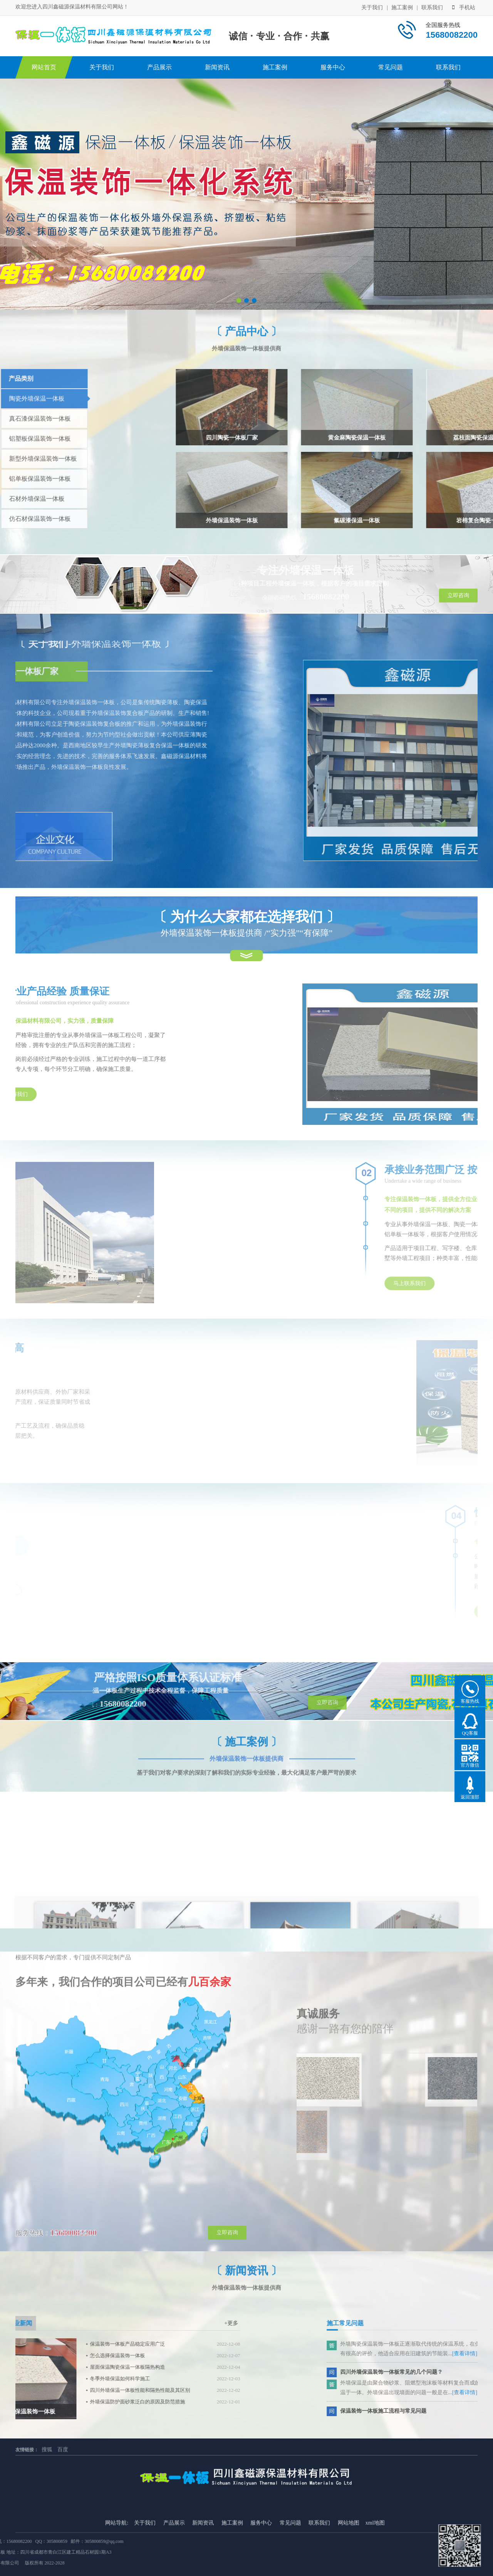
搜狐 (47, 2442)
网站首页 (44, 67)
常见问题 (390, 67)
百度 (62, 2442)
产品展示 (159, 67)
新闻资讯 (217, 67)
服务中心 (332, 67)
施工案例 (402, 7)
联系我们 (432, 7)
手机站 (463, 7)
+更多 (48, 2323)
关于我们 (372, 7)
